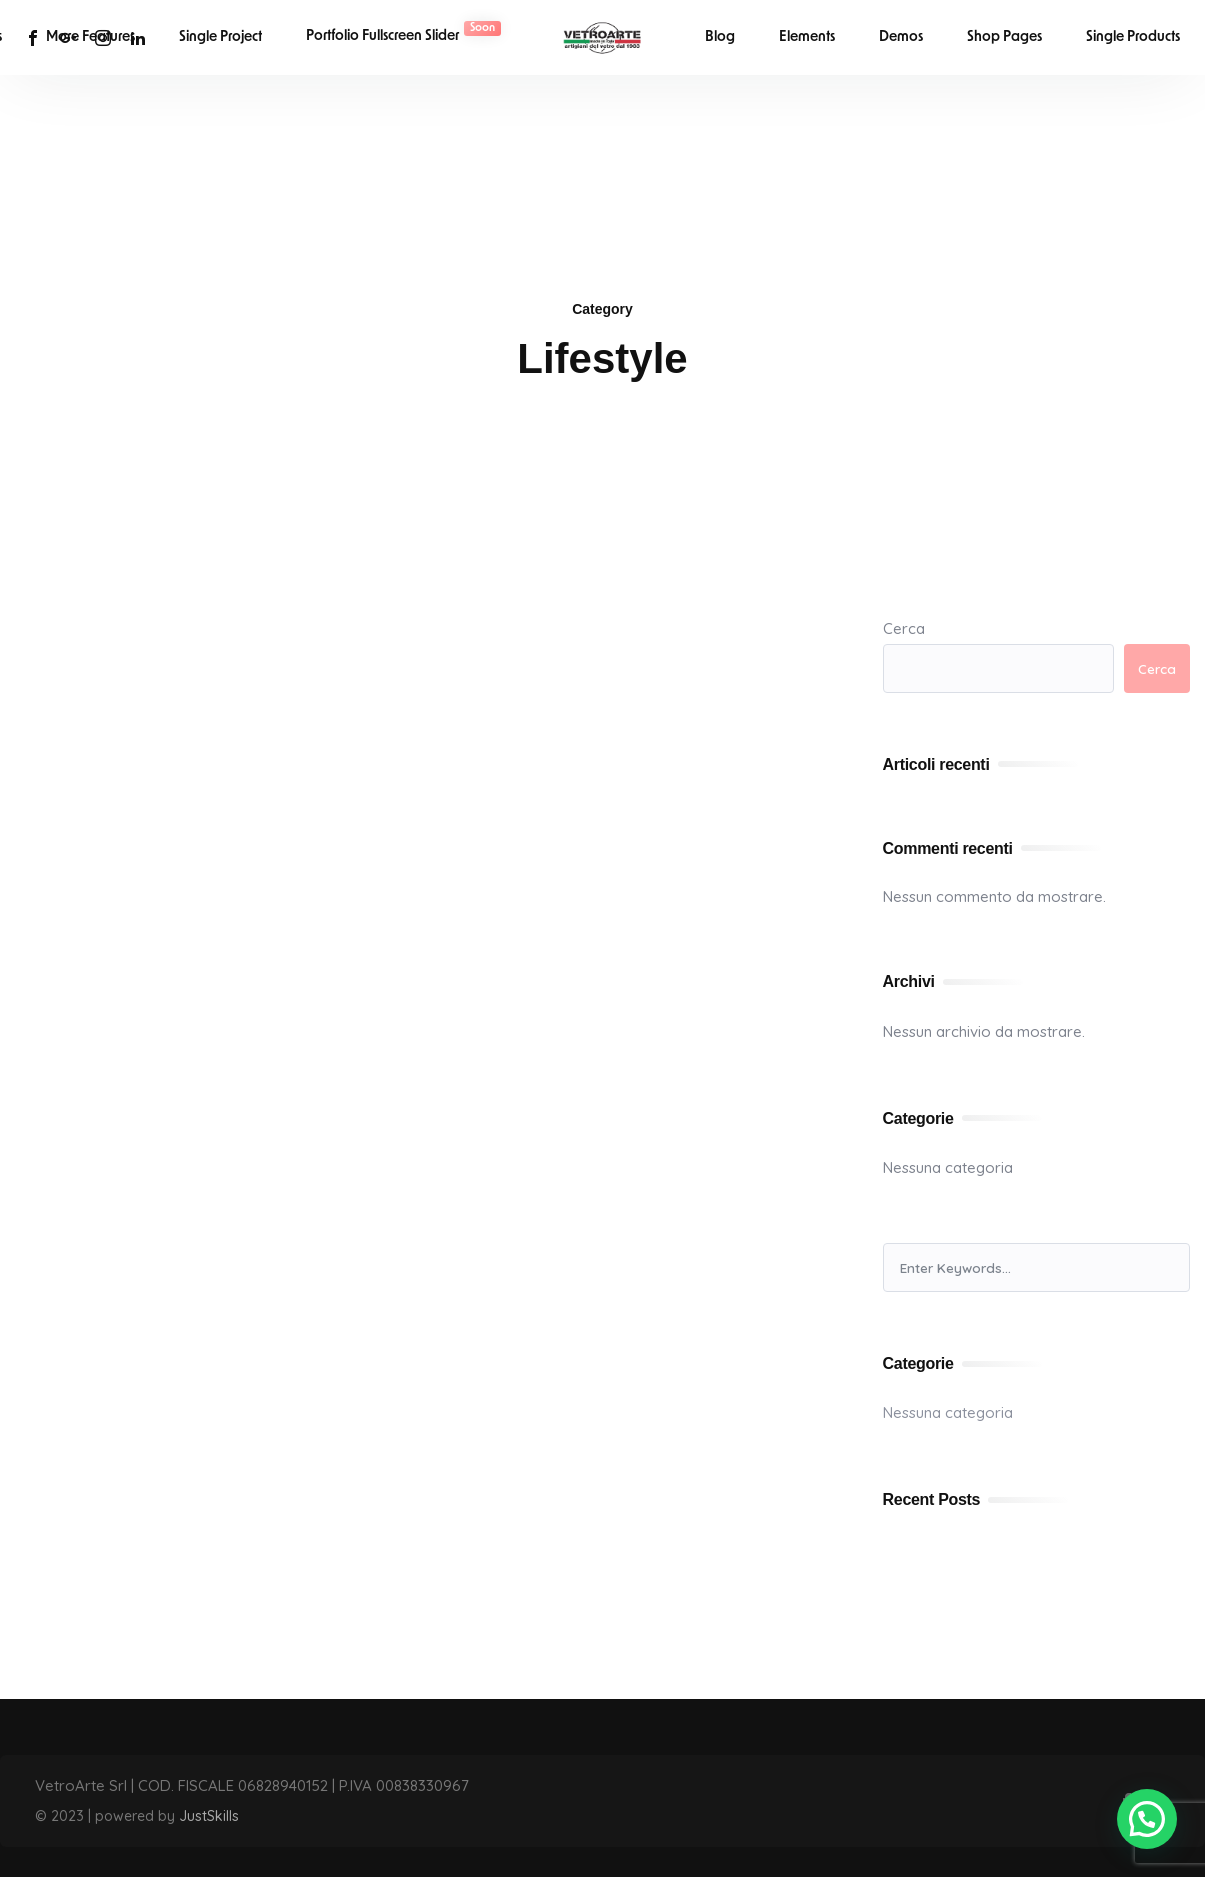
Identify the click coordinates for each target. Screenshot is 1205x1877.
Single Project (220, 37)
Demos (901, 37)
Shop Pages (1004, 37)
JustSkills (209, 1816)
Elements (807, 37)
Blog (720, 37)
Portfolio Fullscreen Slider (403, 32)
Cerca (904, 628)
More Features (90, 37)
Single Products (1133, 37)
